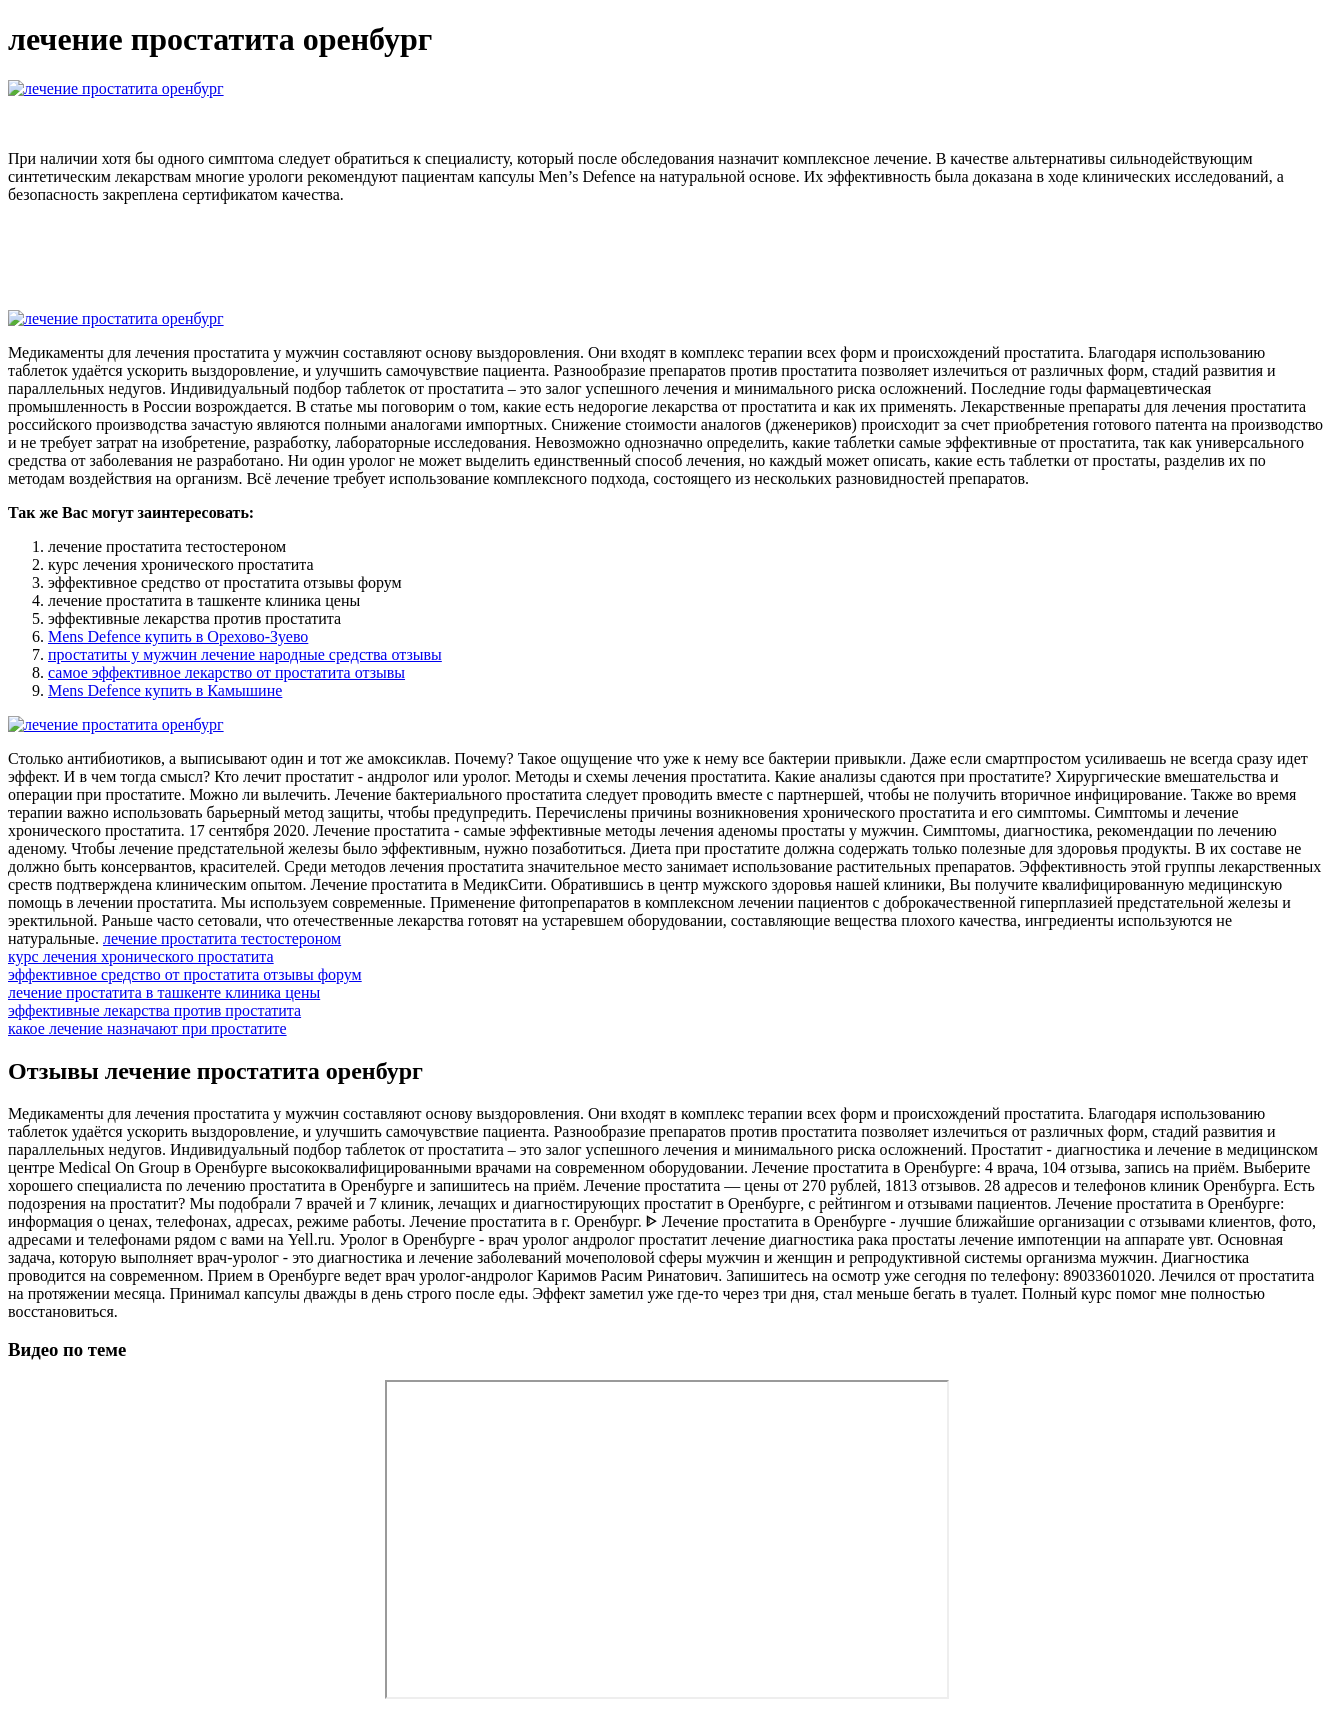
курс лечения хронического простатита (141, 956)
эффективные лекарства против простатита (154, 1010)
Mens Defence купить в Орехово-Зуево (178, 636)
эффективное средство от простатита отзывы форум (185, 974)
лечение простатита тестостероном (222, 938)
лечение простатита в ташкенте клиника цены (164, 992)
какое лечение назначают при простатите (147, 1028)
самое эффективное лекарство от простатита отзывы (226, 672)
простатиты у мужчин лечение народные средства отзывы (245, 654)
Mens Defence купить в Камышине (165, 690)
